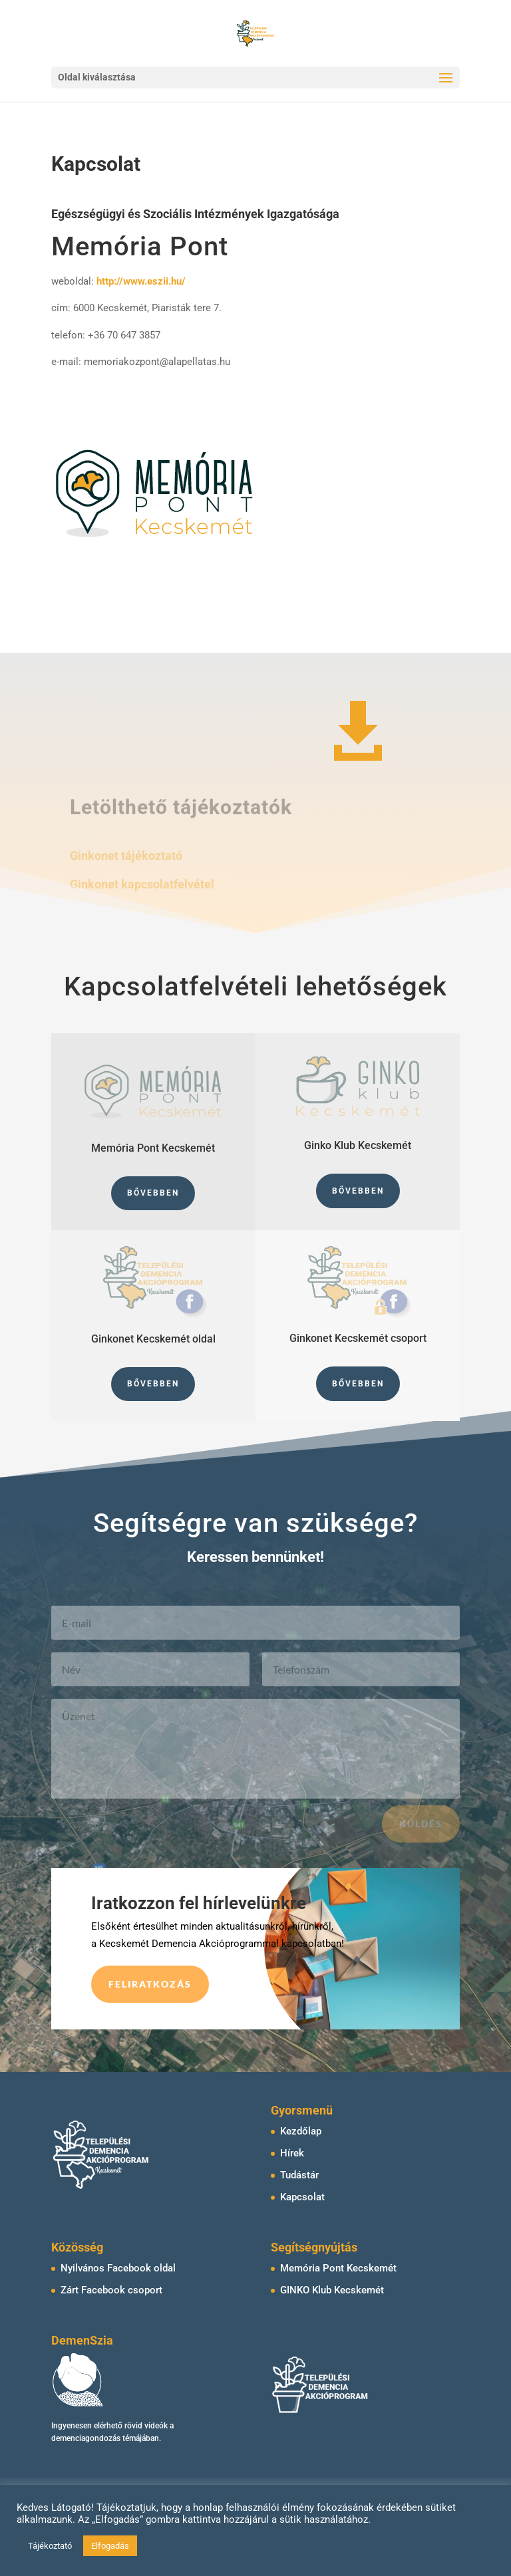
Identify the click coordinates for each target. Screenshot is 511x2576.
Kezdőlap (300, 2131)
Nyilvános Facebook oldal (118, 2268)
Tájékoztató (50, 2546)
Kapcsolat (302, 2197)
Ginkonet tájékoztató (126, 859)
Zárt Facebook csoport (111, 2290)
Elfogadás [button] (110, 2546)
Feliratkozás (150, 1984)
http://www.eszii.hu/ (141, 281)
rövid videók (146, 2425)
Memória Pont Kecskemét (338, 2268)
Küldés (420, 1831)
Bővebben (153, 1193)
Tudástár (299, 2175)
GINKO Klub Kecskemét (332, 2290)
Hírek (292, 2153)
